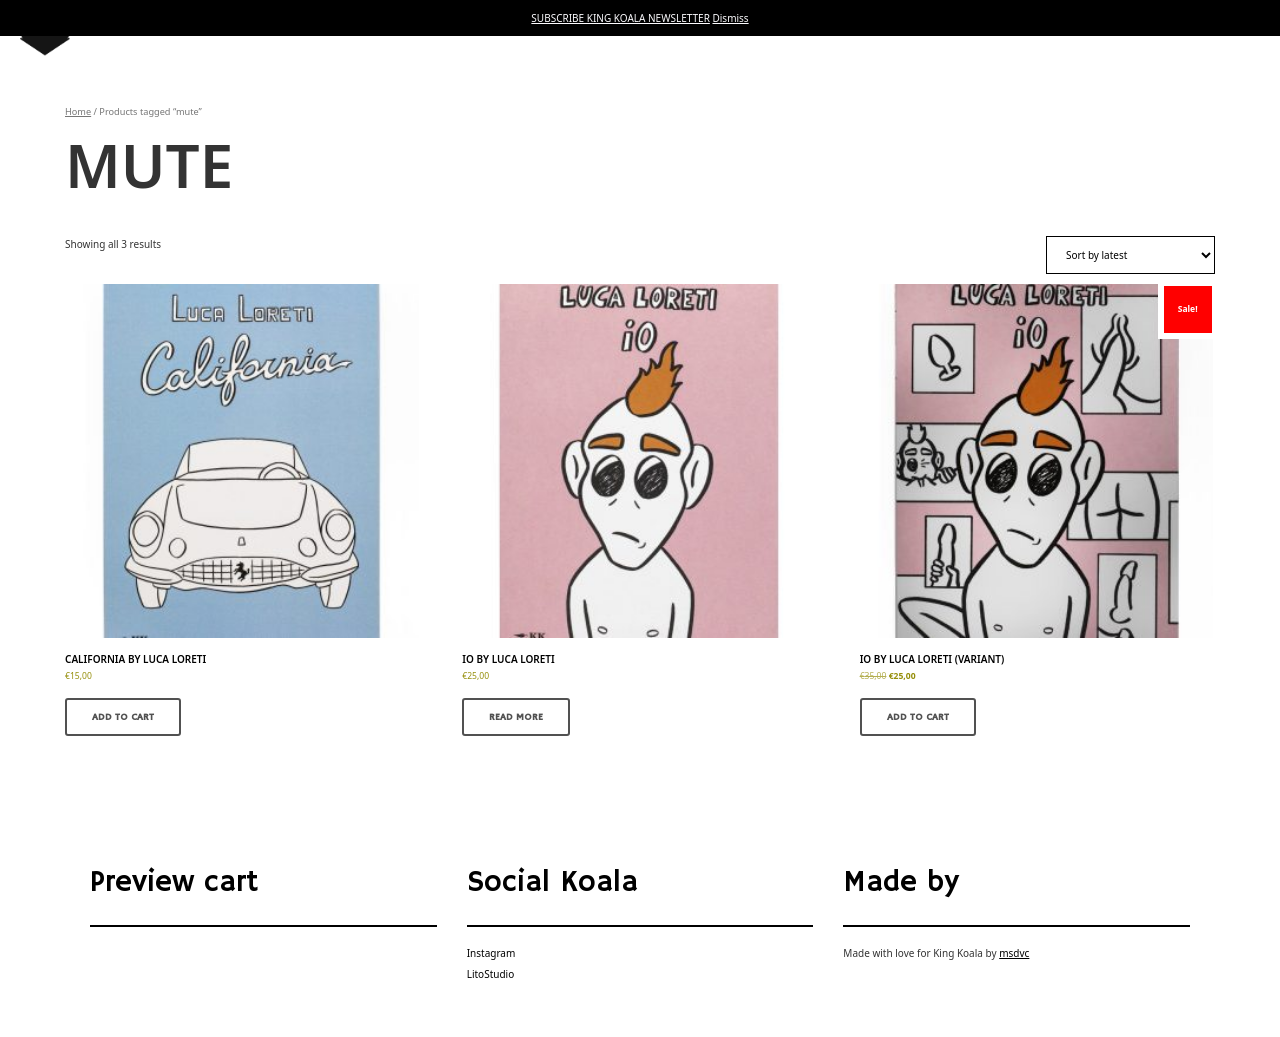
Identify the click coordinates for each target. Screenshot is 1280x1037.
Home (78, 111)
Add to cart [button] (123, 717)
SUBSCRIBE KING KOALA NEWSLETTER (620, 18)
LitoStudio (491, 974)
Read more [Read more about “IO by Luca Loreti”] (516, 717)
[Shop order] (1130, 255)
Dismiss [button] (730, 18)
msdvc (1014, 953)
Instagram (491, 953)
